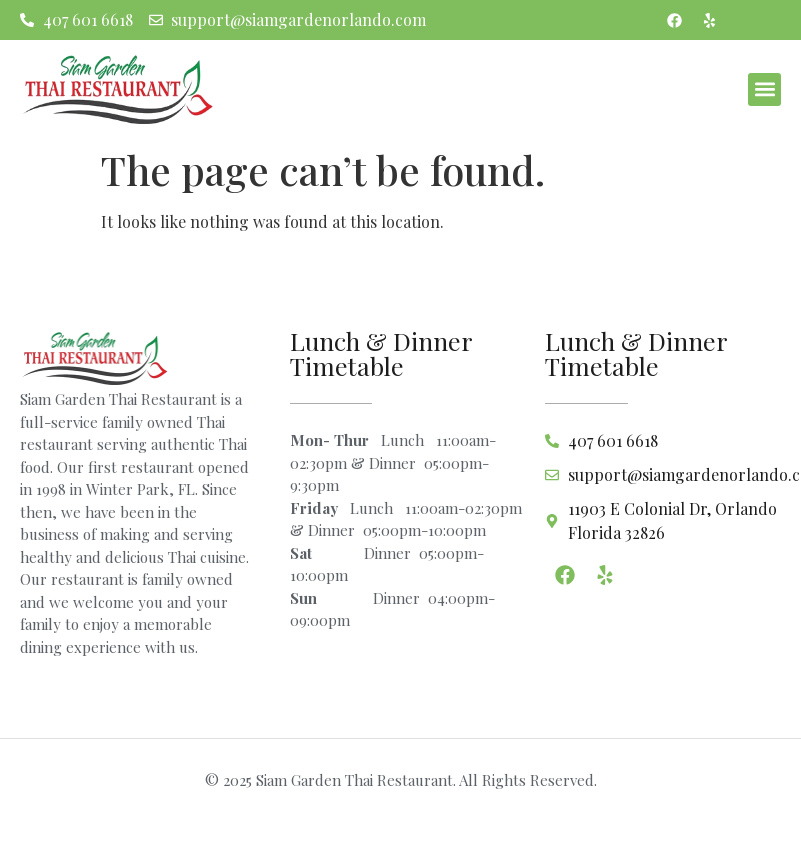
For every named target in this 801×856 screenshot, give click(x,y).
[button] (764, 89)
